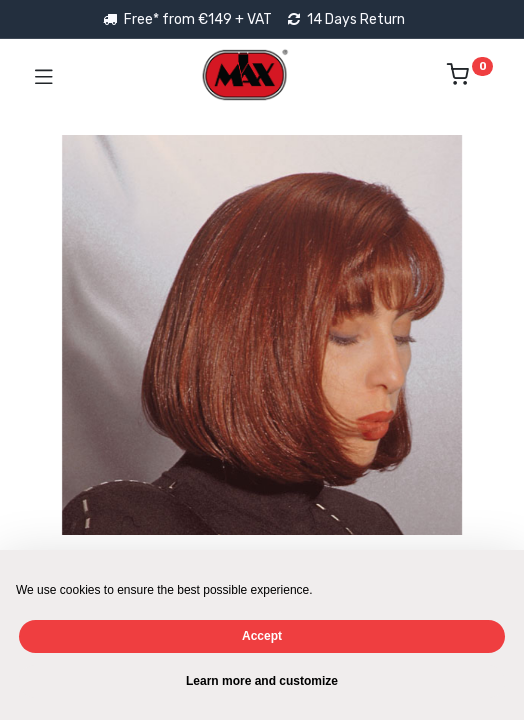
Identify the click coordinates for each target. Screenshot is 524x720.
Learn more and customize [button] (262, 681)
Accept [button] (262, 636)
